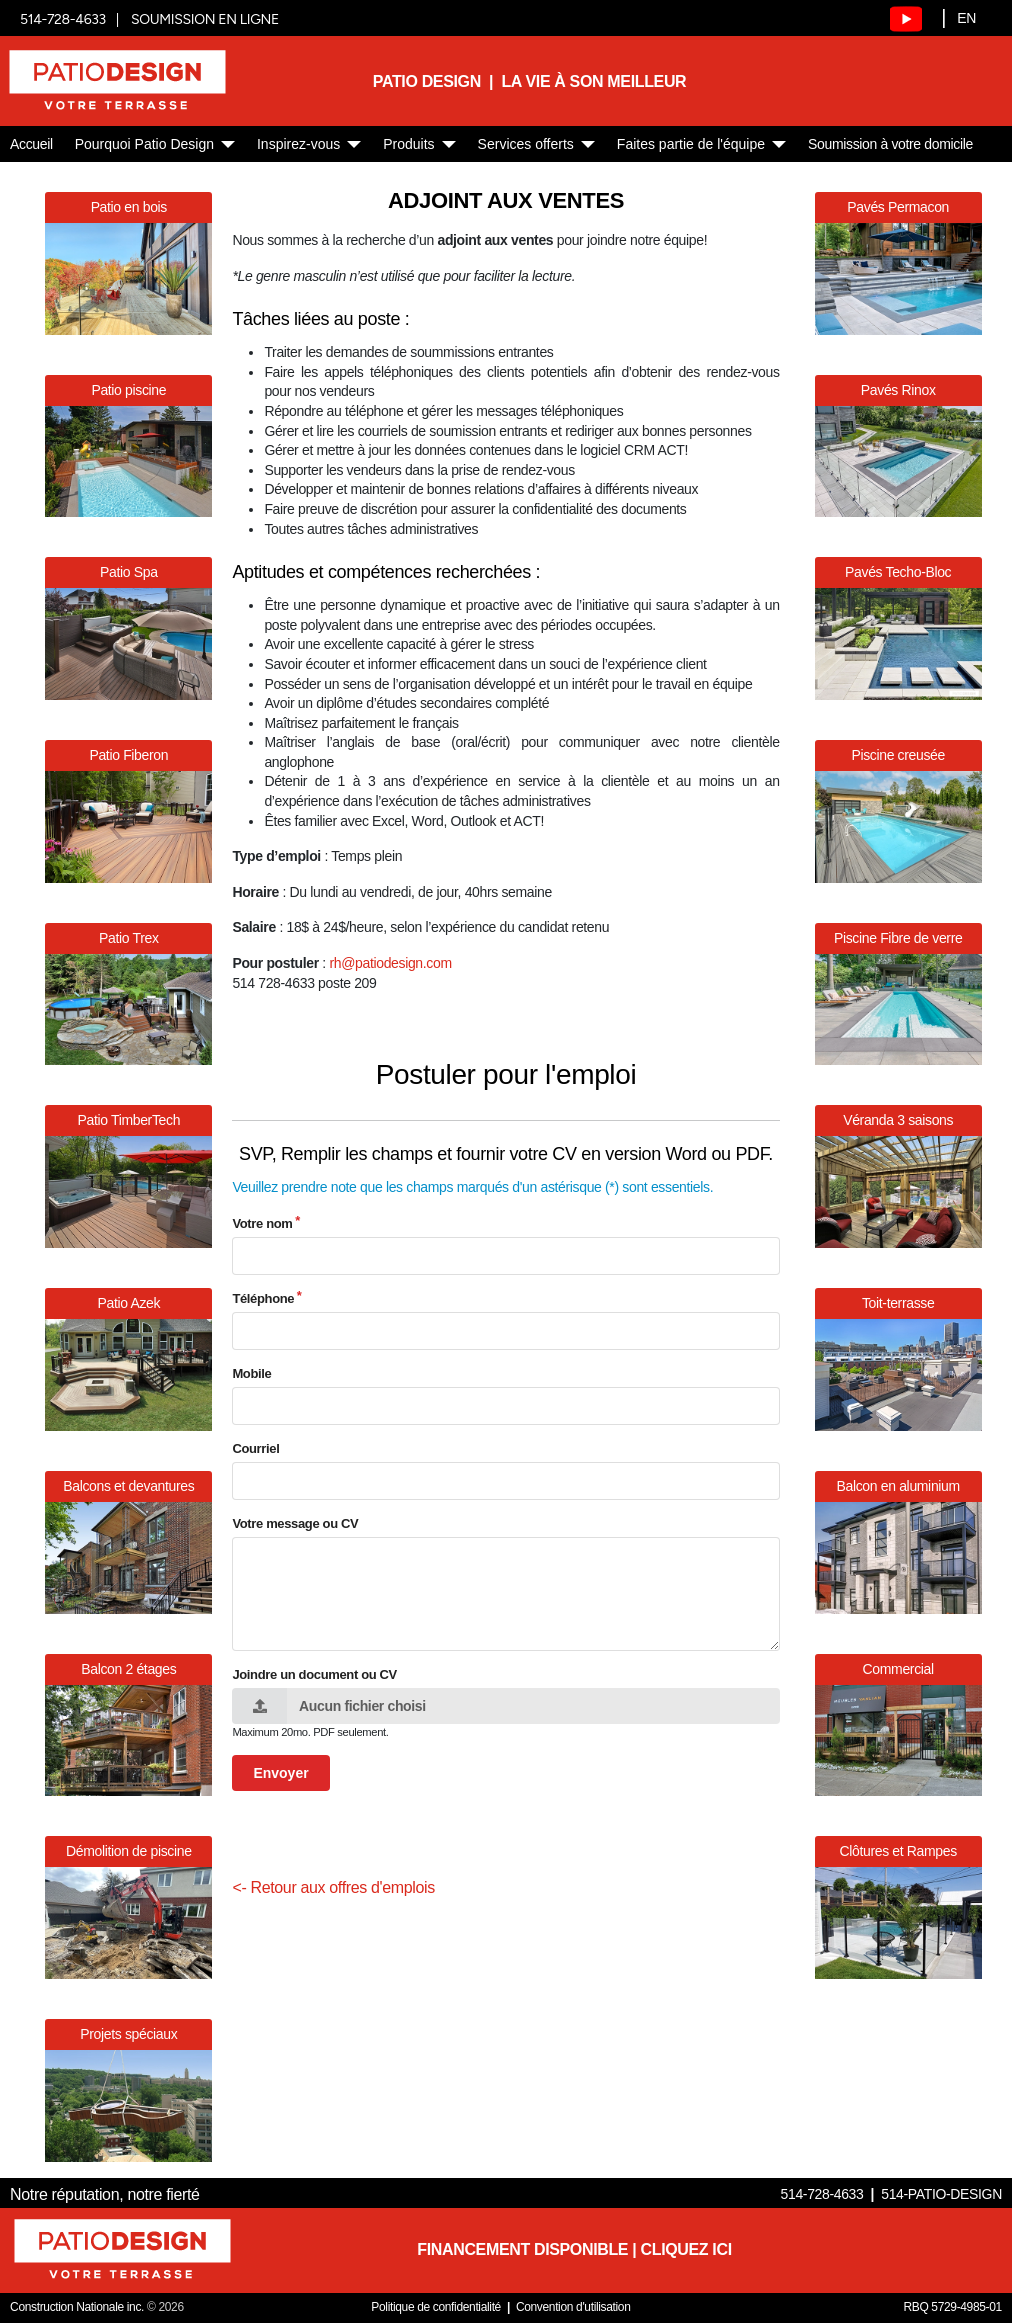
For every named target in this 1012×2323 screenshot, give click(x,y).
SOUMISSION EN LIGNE (205, 19)
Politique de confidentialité (436, 2307)
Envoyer (280, 1773)
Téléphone (263, 1298)
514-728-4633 (63, 19)
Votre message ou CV (295, 1523)
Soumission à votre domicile (890, 144)
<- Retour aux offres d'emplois (333, 1887)
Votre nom (262, 1223)
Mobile (251, 1373)
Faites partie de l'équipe (691, 144)
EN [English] (966, 18)
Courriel (255, 1448)
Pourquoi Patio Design (144, 144)
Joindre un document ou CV (314, 1674)
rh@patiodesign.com (390, 963)
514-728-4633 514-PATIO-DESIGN (891, 2194)
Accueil (31, 144)
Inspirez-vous (298, 144)
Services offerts (526, 144)
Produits (408, 144)
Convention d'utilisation (573, 2307)
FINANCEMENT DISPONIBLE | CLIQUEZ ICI (574, 2249)
